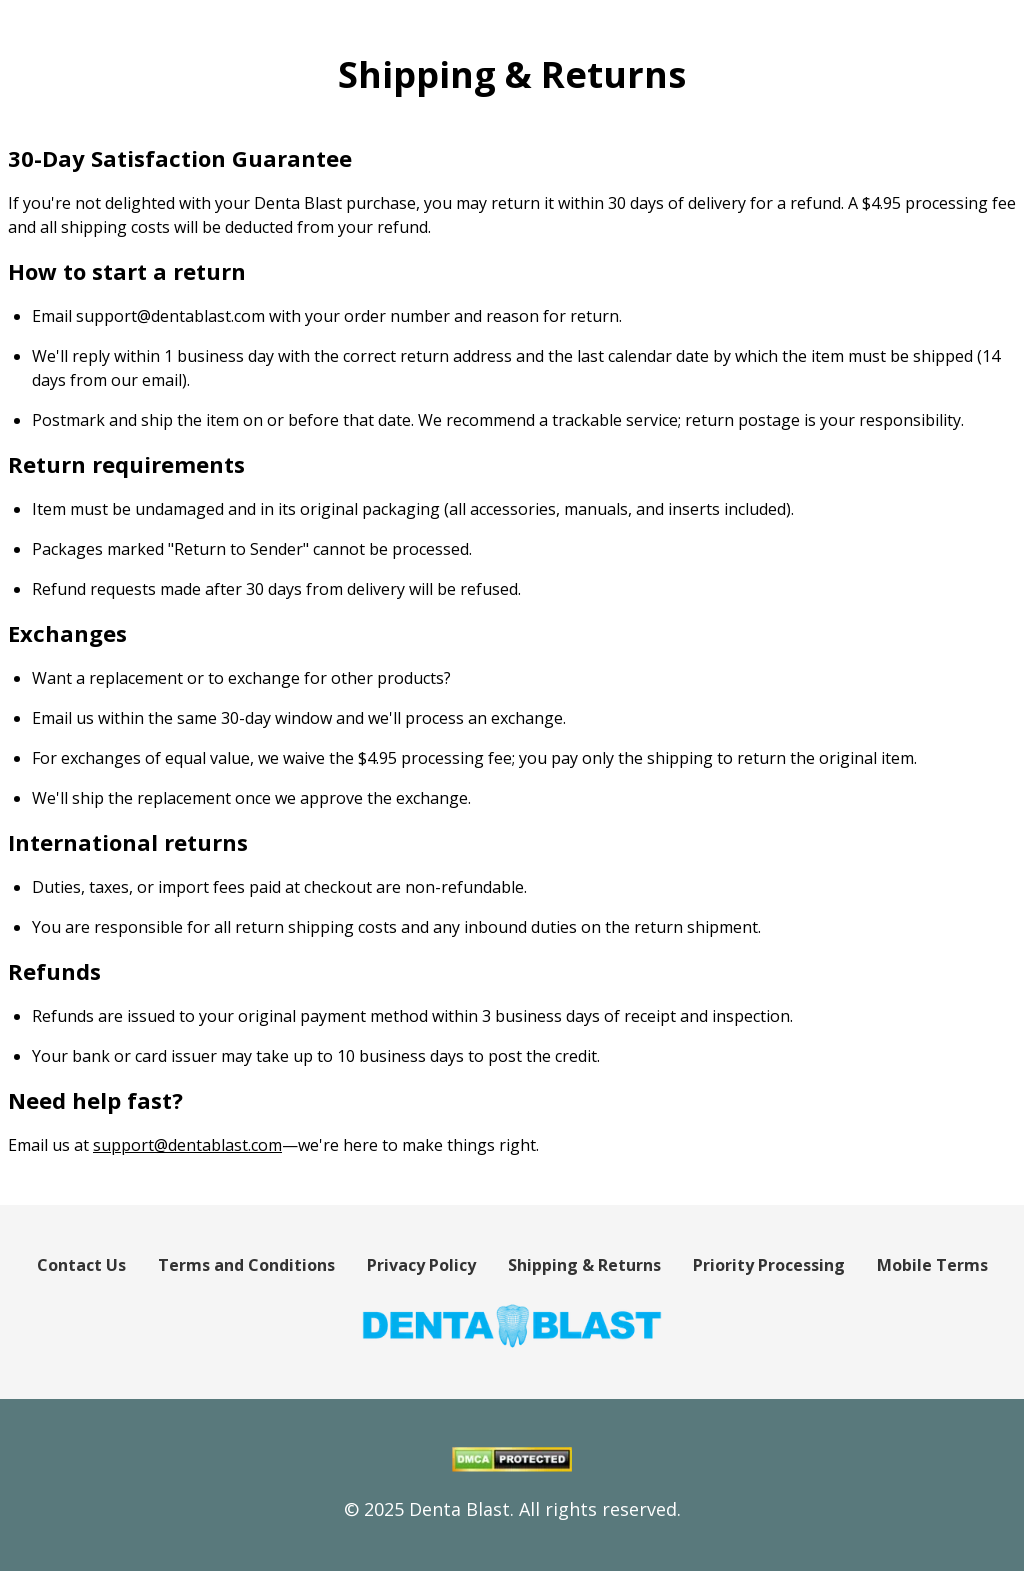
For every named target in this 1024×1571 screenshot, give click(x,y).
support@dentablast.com (187, 1145)
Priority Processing (769, 1265)
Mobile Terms (932, 1265)
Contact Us (81, 1265)
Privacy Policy (421, 1265)
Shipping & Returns (584, 1265)
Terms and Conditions (246, 1265)
